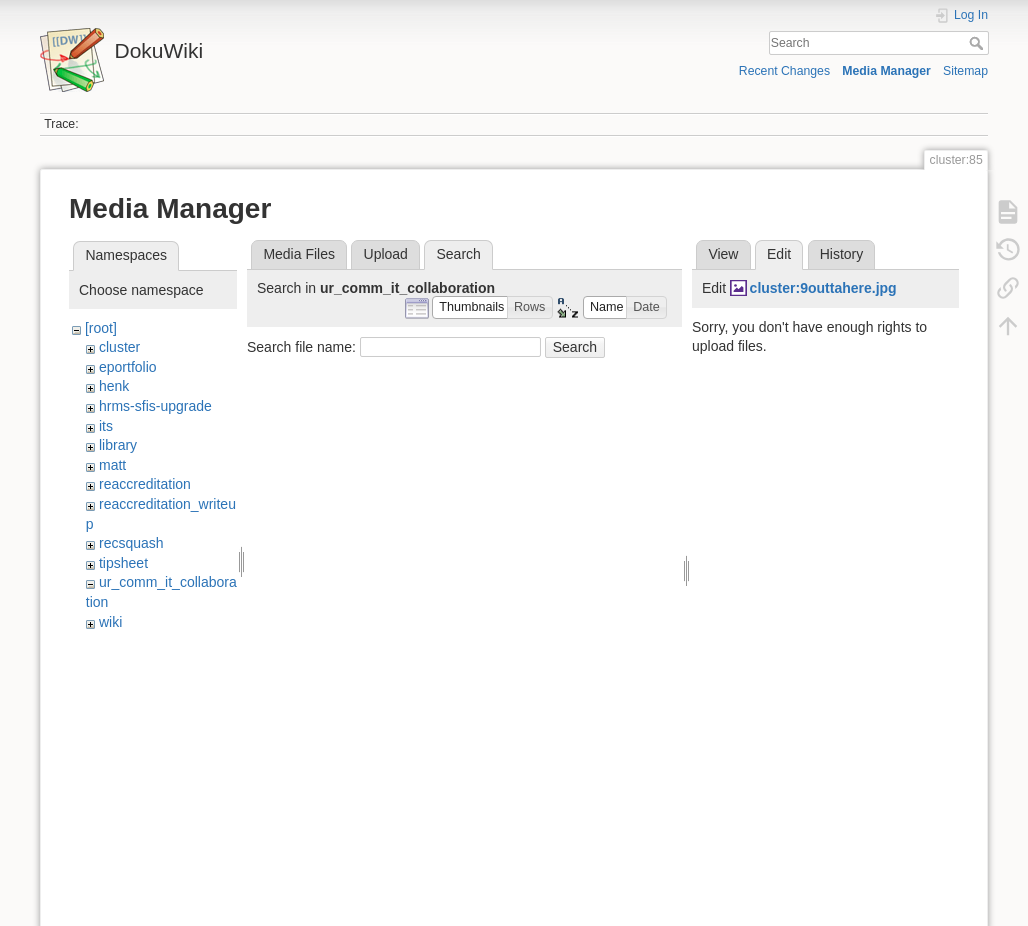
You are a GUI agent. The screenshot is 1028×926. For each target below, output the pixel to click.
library (118, 445)
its (106, 426)
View (723, 254)
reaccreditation (145, 484)
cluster (119, 347)
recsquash (131, 543)
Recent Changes (784, 71)
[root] (101, 328)
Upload (386, 254)
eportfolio (128, 367)
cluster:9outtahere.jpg (823, 288)
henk (114, 386)
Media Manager (886, 71)
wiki (110, 622)
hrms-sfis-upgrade (155, 406)
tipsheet (123, 563)
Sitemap (965, 71)
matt (112, 465)
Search (978, 43)
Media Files (299, 254)
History (842, 254)
